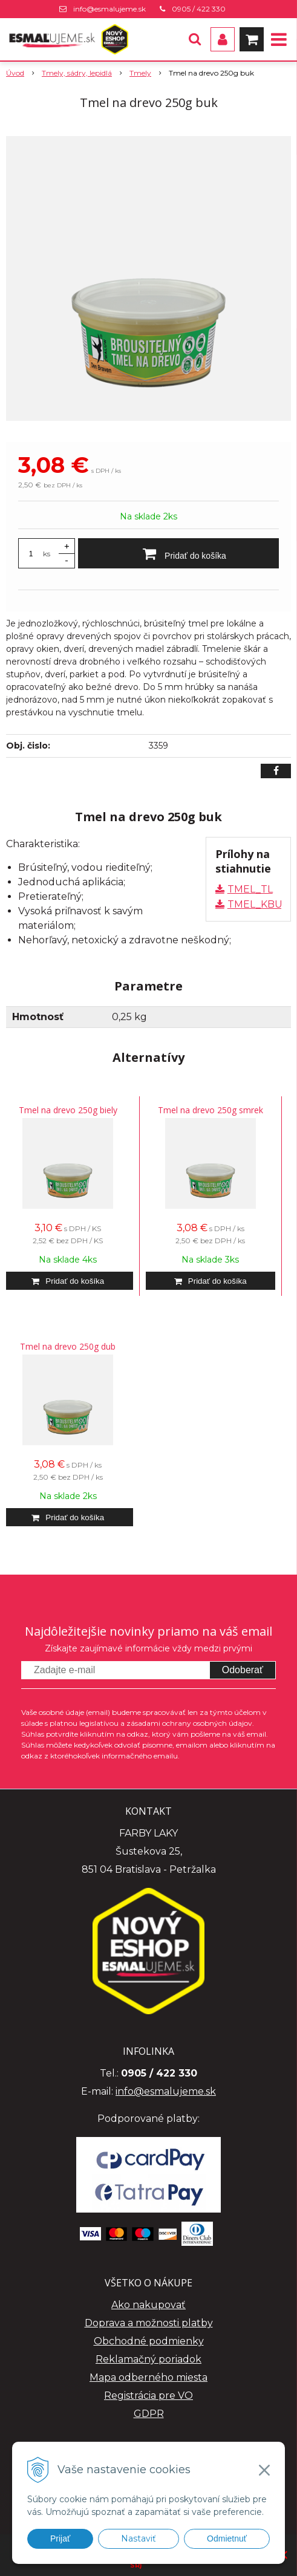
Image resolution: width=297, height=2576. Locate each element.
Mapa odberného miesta (148, 2377)
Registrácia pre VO (148, 2395)
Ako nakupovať (148, 2305)
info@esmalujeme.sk (109, 8)
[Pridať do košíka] (178, 553)
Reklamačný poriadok (148, 2359)
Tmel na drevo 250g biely (68, 1110)
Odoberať (242, 1670)
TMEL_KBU (254, 904)
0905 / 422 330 (199, 8)
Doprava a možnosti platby (149, 2323)
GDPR (149, 2413)
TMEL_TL (250, 889)
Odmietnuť (227, 2538)
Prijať (60, 2538)
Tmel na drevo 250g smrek (210, 1110)
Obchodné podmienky (149, 2341)
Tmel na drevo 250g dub (68, 1346)
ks (46, 553)
